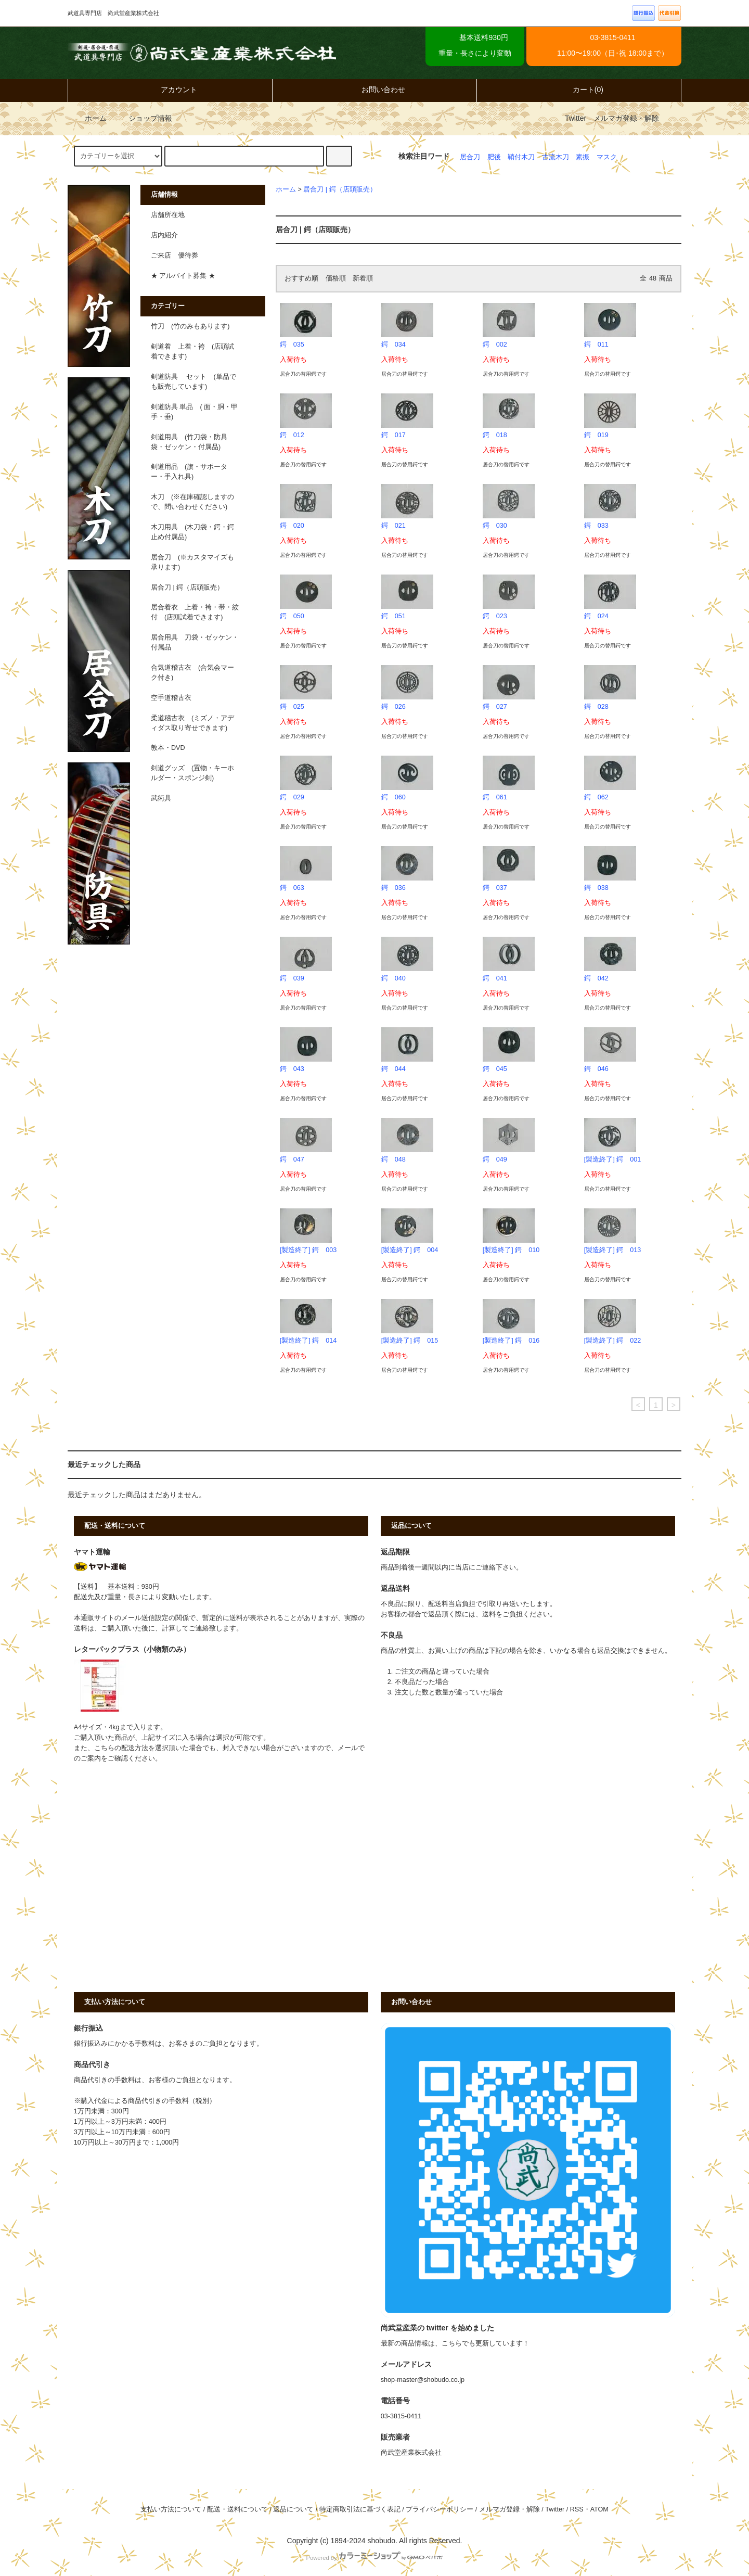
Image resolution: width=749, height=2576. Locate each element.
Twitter (575, 118)
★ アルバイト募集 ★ (183, 275)
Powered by (374, 2558)
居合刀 (470, 157)
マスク (607, 157)
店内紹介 (164, 235)
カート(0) (579, 89)
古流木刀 (555, 157)
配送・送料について (237, 2509)
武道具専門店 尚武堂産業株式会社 (202, 52)
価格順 (336, 278)
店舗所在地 (168, 215)
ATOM (599, 2509)
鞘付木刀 (521, 157)
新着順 (363, 278)
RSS (577, 2509)
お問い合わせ (374, 89)
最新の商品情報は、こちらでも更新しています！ (455, 2343)
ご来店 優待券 (174, 255)
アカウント (170, 89)
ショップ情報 (143, 118)
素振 (582, 157)
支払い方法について (170, 2509)
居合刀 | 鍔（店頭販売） (339, 189)
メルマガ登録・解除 (626, 118)
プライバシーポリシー (439, 2509)
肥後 (494, 157)
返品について (293, 2509)
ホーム (88, 118)
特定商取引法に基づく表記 (360, 2509)
